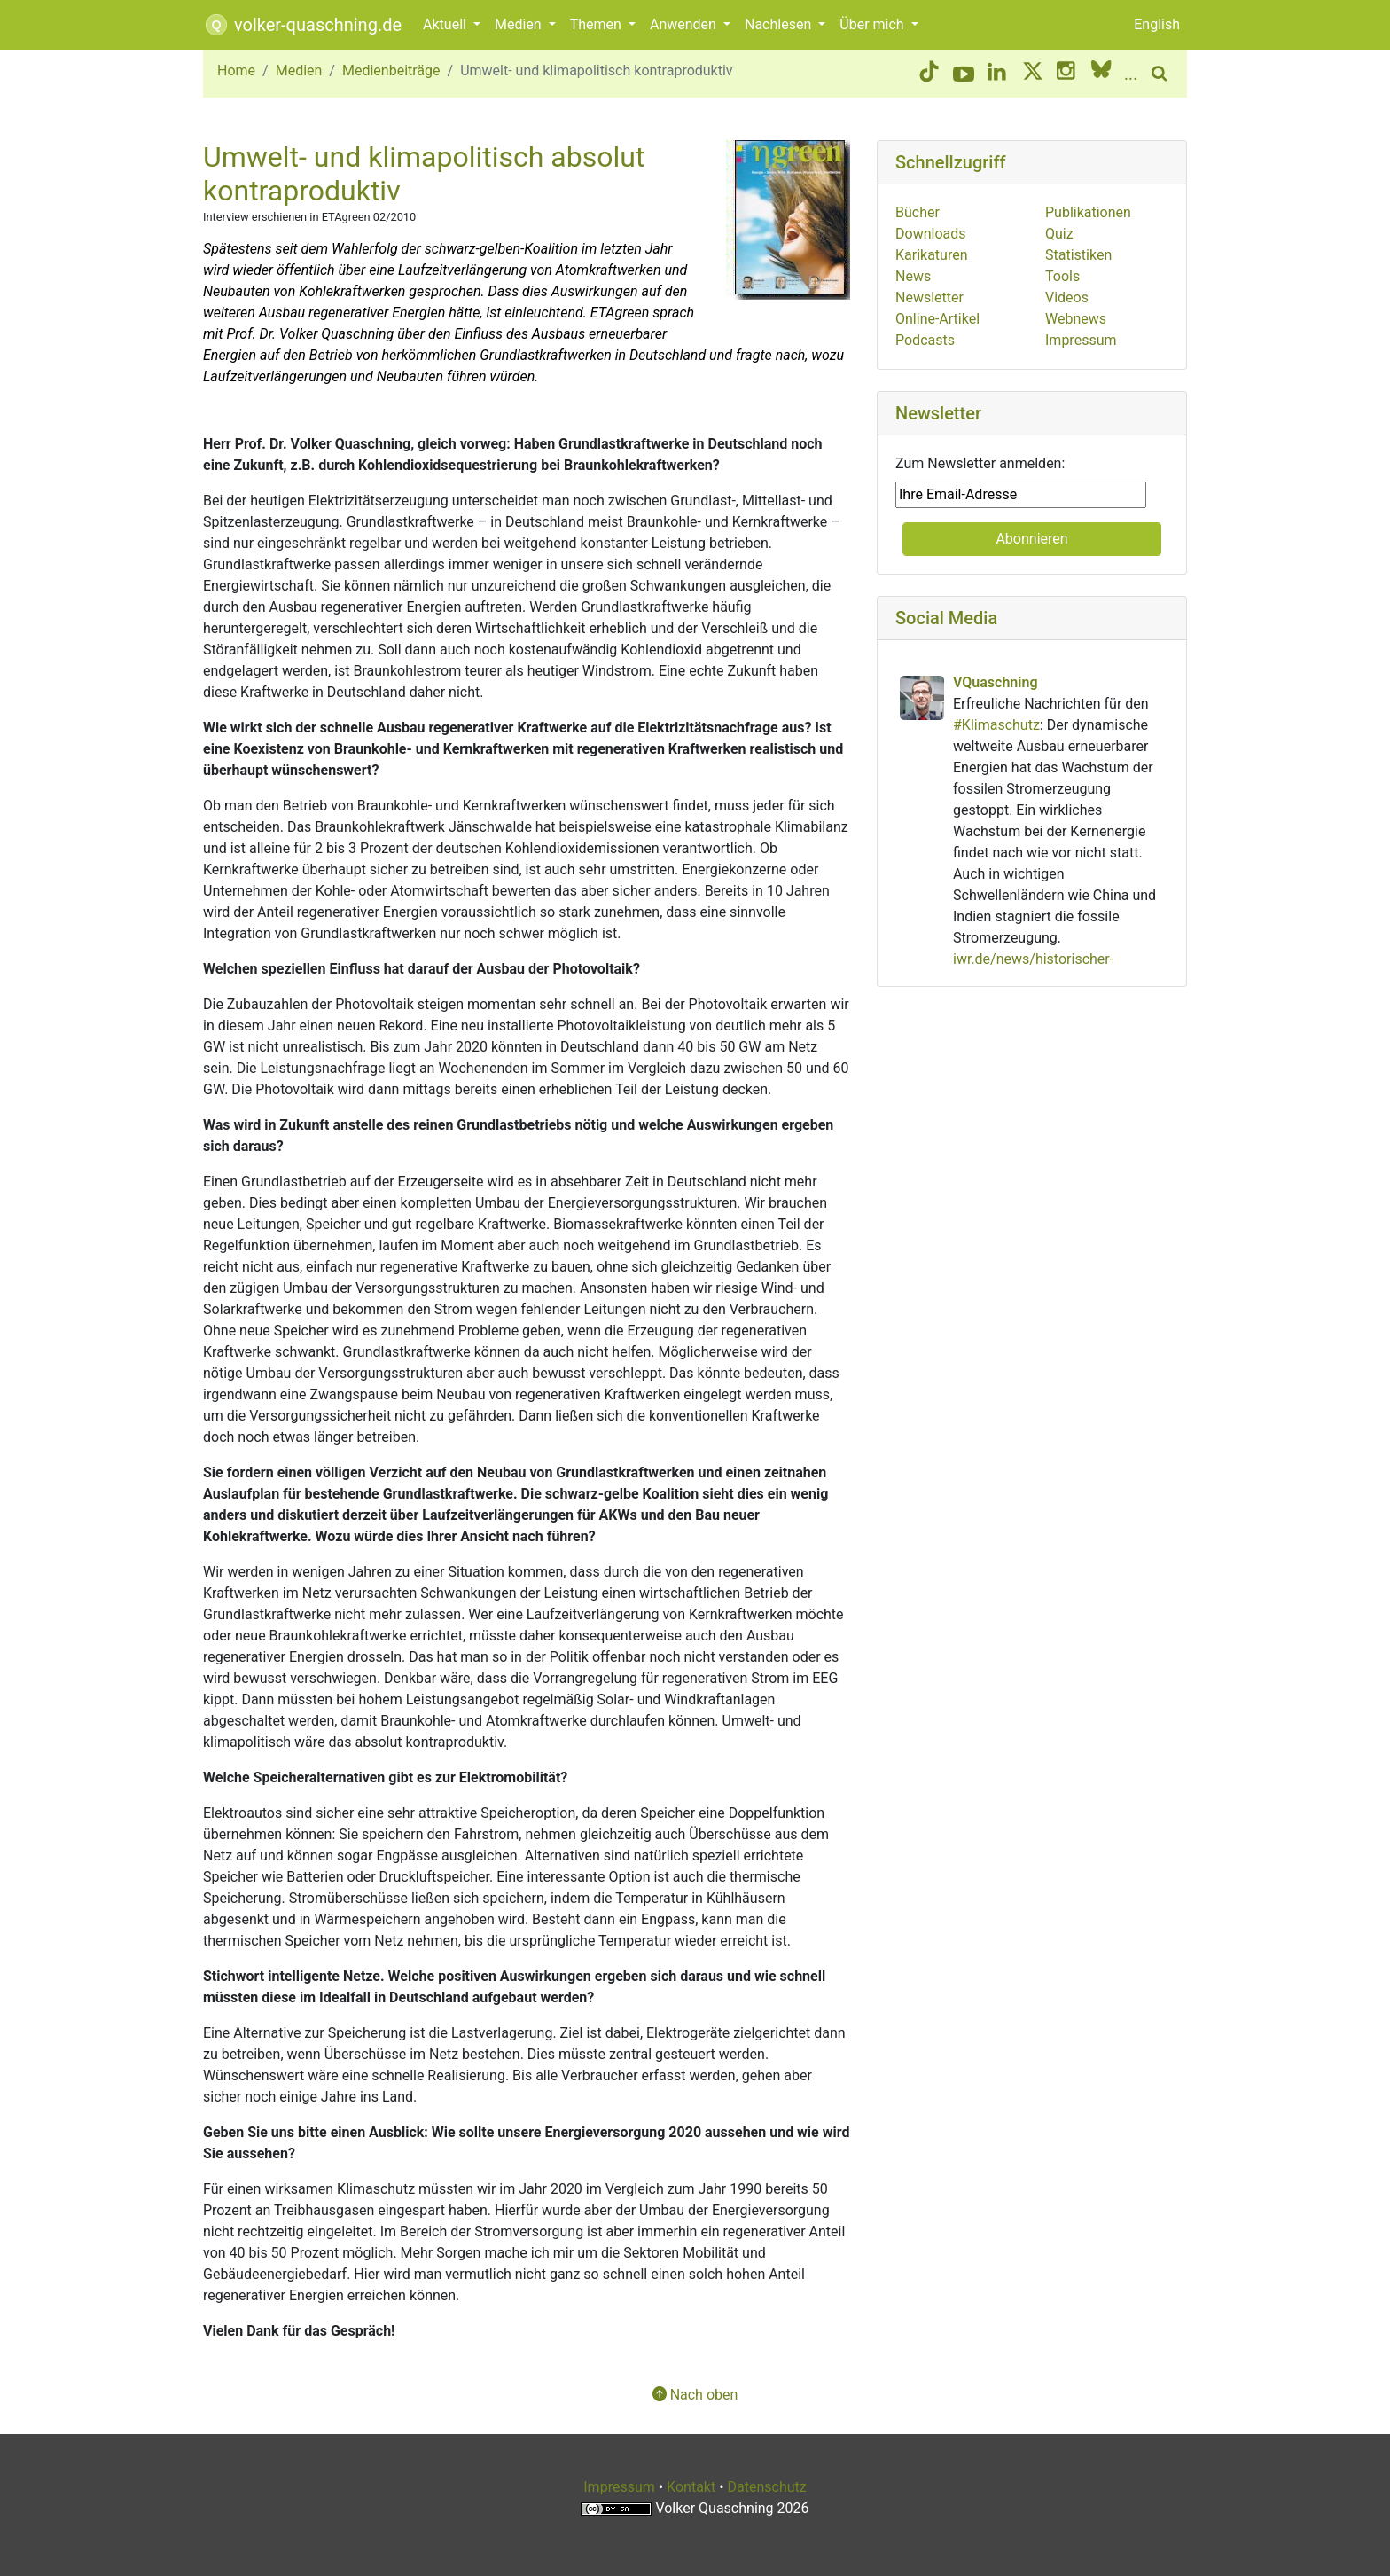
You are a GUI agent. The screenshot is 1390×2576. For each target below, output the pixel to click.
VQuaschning (995, 682)
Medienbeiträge (391, 70)
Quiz (1059, 233)
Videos (1067, 297)
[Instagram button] (1067, 73)
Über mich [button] (873, 24)
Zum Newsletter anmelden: (980, 463)
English (1157, 24)
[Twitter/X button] (1032, 73)
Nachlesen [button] (780, 24)
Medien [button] (520, 24)
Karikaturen (931, 255)
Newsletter (929, 297)
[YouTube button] (963, 73)
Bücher (917, 212)
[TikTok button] (929, 73)
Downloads (930, 233)
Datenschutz (767, 2486)
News (913, 276)
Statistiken (1078, 255)
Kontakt (691, 2486)
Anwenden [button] (685, 24)
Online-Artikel (937, 318)
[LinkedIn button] (998, 73)
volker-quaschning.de (302, 25)
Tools (1062, 276)
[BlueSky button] (1101, 73)
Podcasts (925, 340)
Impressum (1081, 340)
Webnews (1075, 318)
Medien (299, 70)
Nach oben (695, 2394)
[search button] (1162, 73)
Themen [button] (597, 24)
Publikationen (1088, 212)
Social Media (946, 618)
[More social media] (1131, 73)
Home (236, 70)
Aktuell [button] (446, 24)
